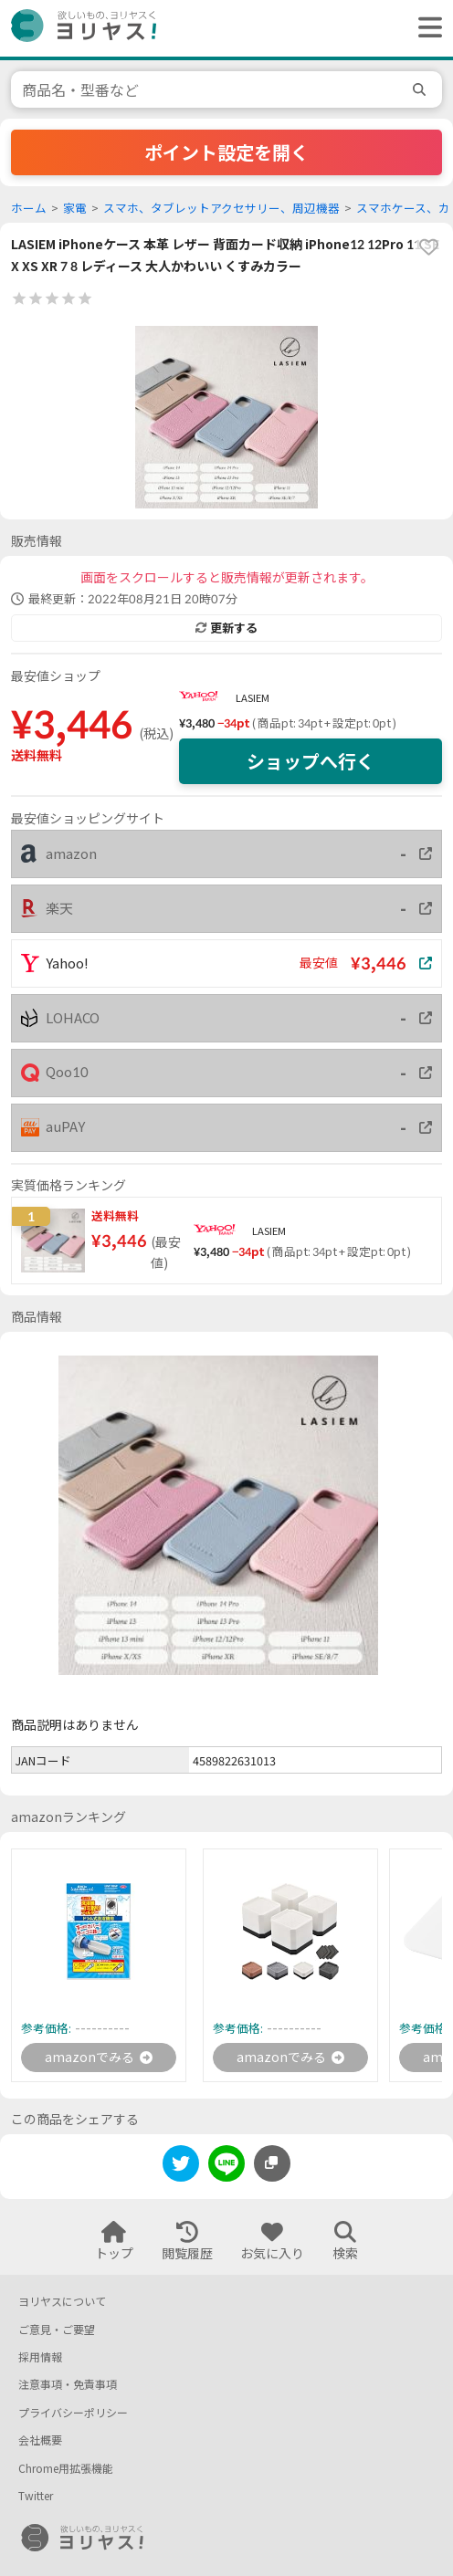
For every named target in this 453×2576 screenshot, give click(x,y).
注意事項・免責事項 (67, 2385)
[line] (226, 2166)
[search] (422, 89)
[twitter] (181, 2166)
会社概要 (40, 2440)
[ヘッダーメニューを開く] (425, 28)
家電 (75, 208)
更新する (226, 628)
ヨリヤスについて (62, 2302)
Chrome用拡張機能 (65, 2469)
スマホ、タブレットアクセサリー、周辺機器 (221, 208)
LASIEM (252, 698)
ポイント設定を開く (226, 152)
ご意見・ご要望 (56, 2330)
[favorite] (428, 247)
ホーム (29, 208)
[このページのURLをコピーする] (272, 2163)
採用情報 (40, 2357)
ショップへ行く (310, 761)
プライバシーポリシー (73, 2413)
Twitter (35, 2496)
